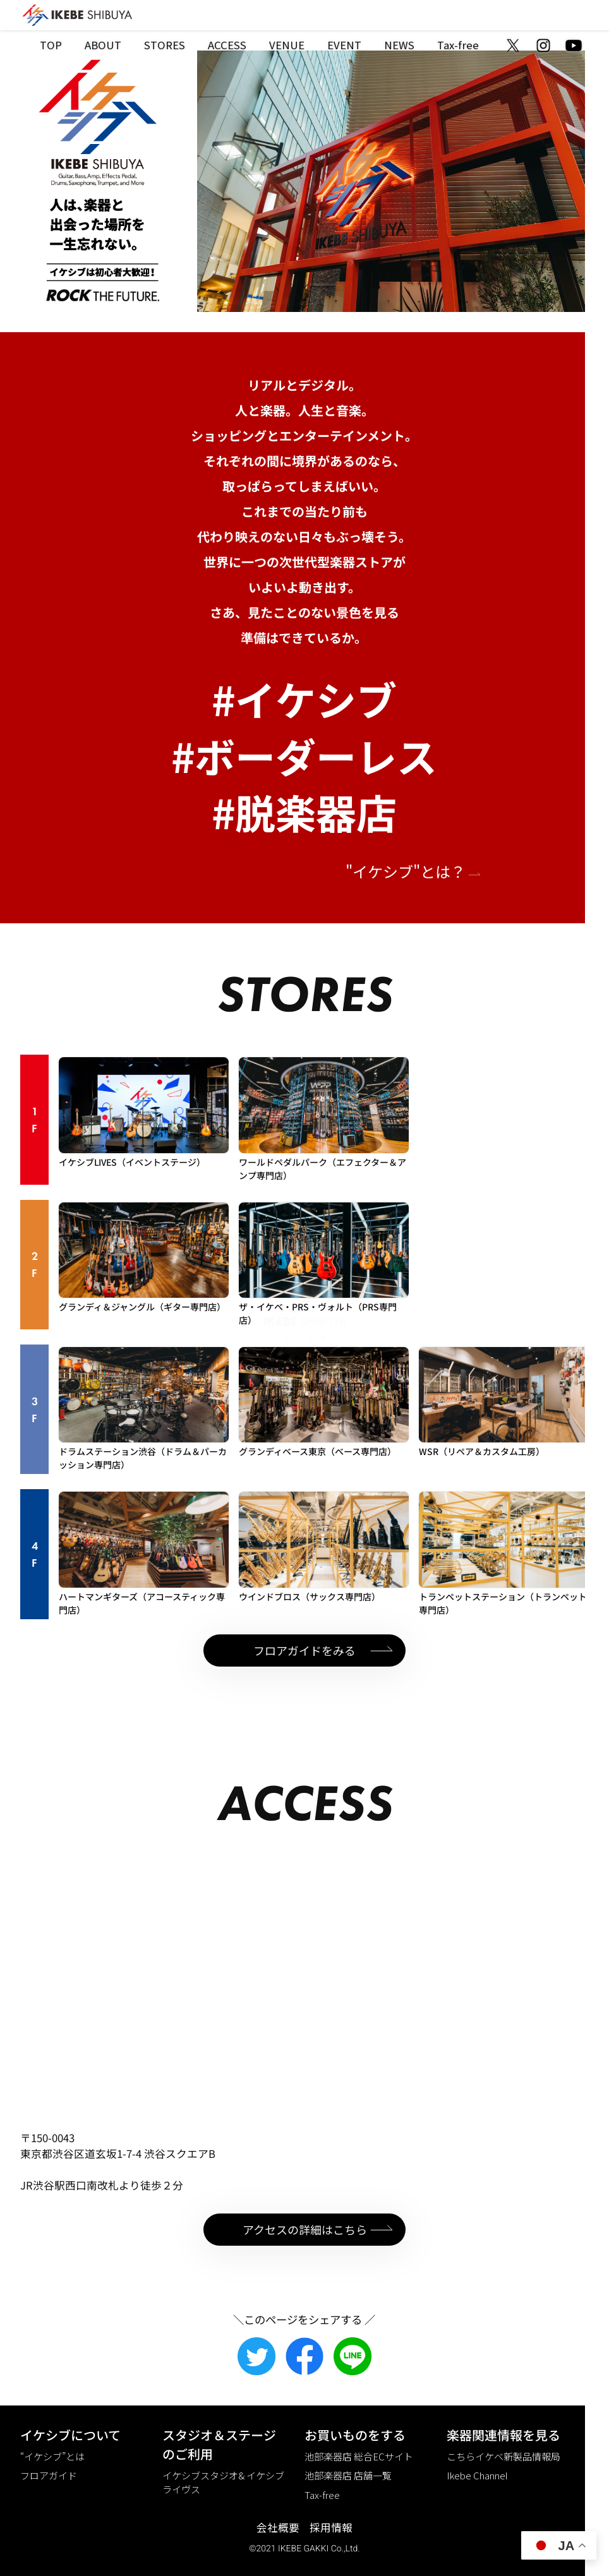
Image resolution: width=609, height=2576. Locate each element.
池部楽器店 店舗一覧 (348, 2475)
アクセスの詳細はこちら (305, 2229)
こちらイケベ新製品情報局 (503, 2456)
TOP (51, 44)
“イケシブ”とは (52, 2456)
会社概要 (277, 2527)
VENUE (286, 44)
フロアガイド (48, 2475)
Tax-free (458, 44)
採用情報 (331, 2527)
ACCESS (227, 44)
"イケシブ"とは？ (413, 871)
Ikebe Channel (477, 2475)
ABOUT (103, 44)
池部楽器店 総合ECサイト (358, 2456)
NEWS (399, 44)
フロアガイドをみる (304, 1650)
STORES (164, 44)
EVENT (344, 44)
